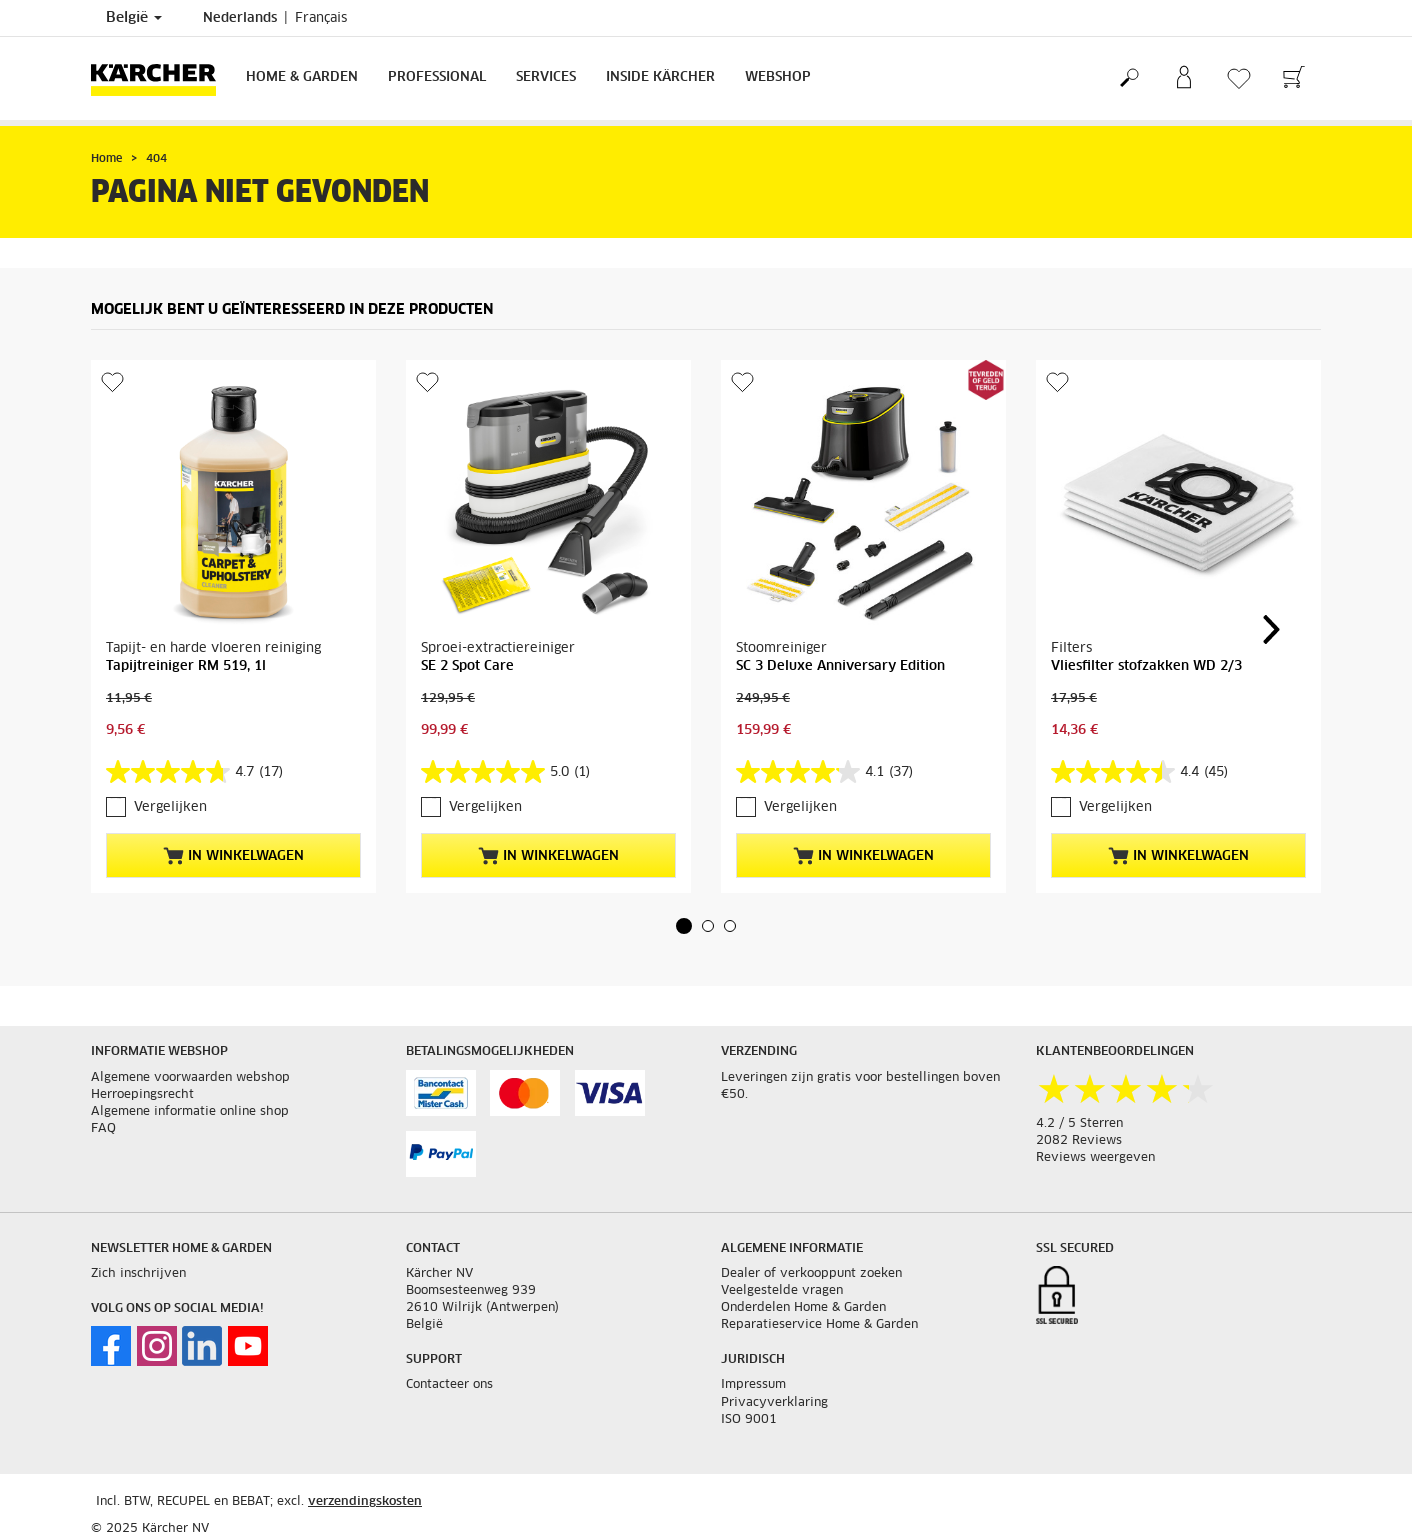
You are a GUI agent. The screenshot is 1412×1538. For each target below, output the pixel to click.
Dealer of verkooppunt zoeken (811, 1274)
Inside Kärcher (660, 77)
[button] (684, 926)
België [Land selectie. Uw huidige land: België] (134, 18)
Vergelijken (170, 807)
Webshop (778, 77)
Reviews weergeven (1095, 1158)
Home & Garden (302, 77)
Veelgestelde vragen (782, 1291)
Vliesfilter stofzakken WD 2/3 (1146, 666)
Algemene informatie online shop (190, 1112)
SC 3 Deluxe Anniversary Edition (840, 666)
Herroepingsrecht (142, 1095)
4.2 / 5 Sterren (1079, 1124)
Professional (437, 77)
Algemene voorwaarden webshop (190, 1078)
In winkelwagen (233, 856)
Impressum (753, 1385)
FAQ (103, 1129)
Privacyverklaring (774, 1403)
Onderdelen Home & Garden (803, 1308)
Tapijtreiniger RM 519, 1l (186, 666)
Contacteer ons (449, 1385)
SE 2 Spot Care (467, 666)
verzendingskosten (365, 1502)
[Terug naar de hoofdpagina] (161, 78)
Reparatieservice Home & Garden (819, 1325)
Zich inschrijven (138, 1274)
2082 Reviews (1079, 1141)
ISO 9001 (749, 1420)
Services (546, 77)
